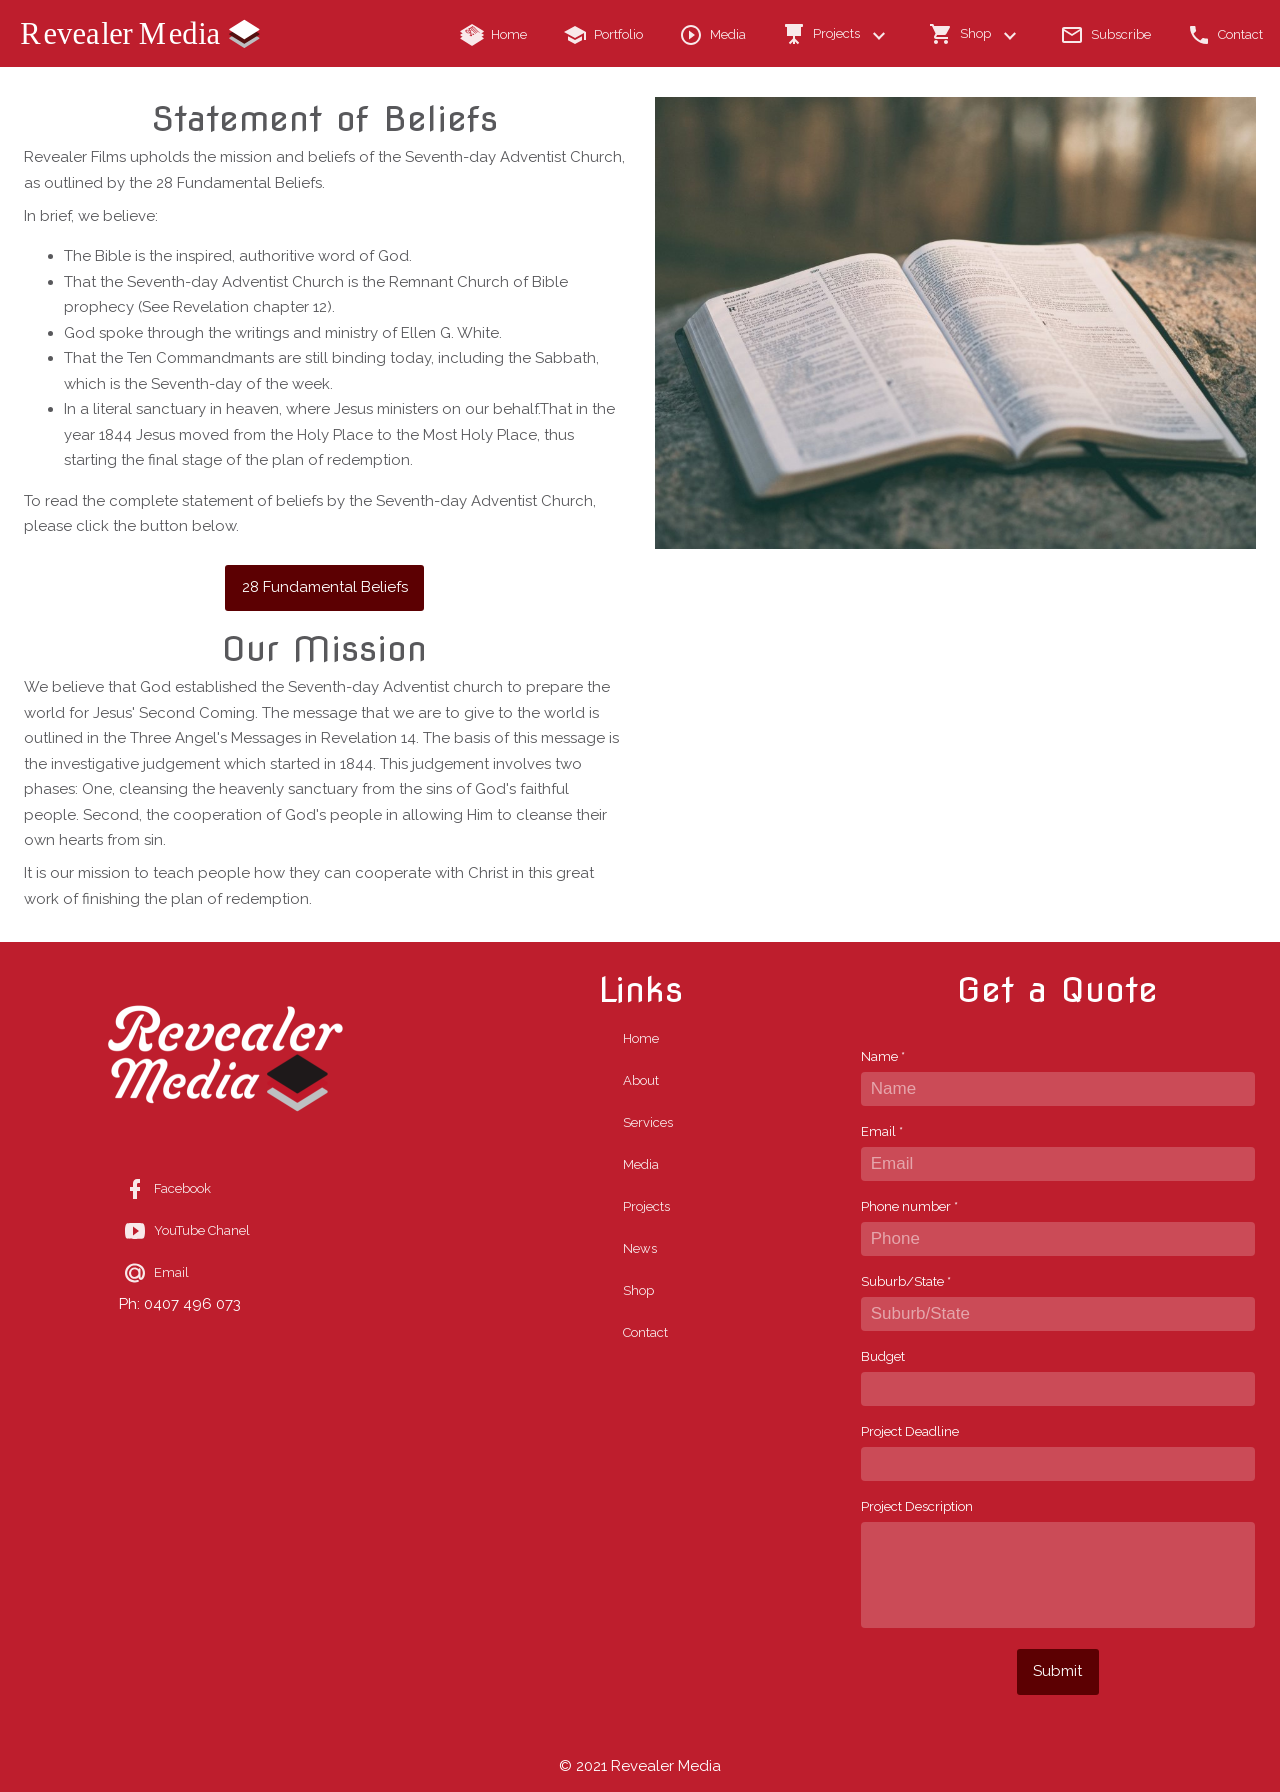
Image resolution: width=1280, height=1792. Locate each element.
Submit (1057, 1671)
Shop (638, 1290)
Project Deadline (910, 1431)
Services (648, 1122)
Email (882, 1131)
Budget (883, 1356)
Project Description (917, 1506)
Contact (645, 1332)
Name (883, 1056)
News (640, 1248)
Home (641, 1038)
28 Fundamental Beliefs (325, 587)
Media (641, 1164)
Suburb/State (906, 1281)
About (641, 1080)
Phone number (909, 1206)
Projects (646, 1206)
